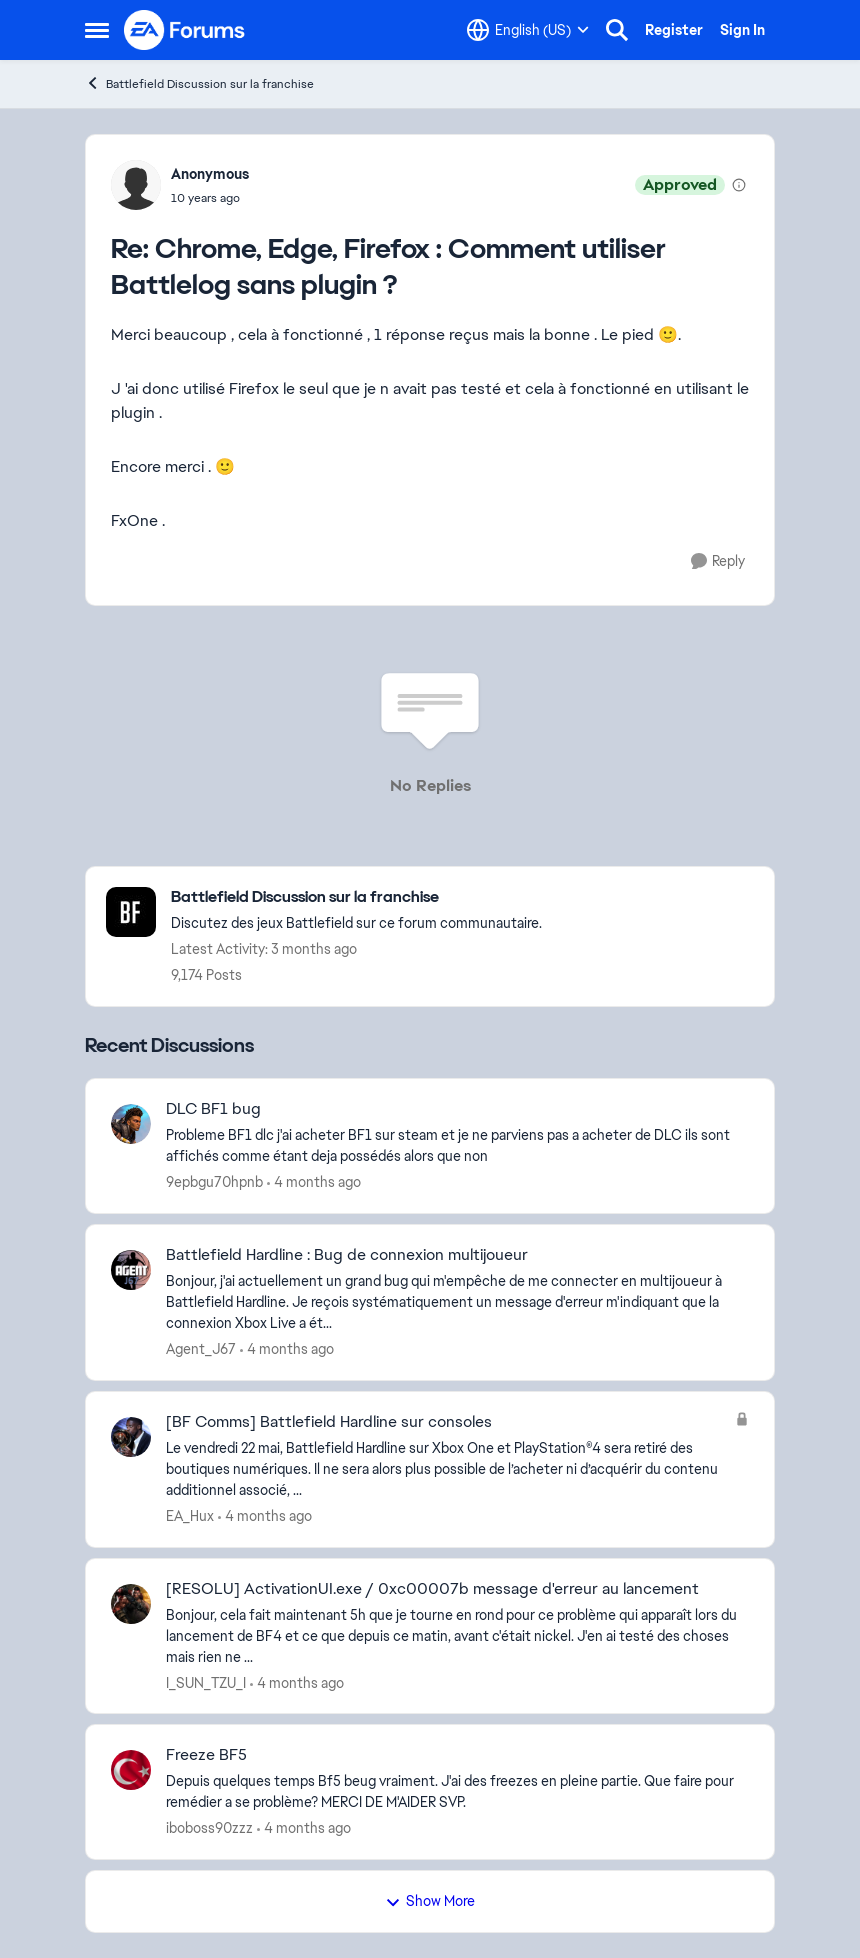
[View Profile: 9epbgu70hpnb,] (131, 1124)
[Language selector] (528, 30)
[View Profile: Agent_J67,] (131, 1270)
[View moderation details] (739, 185)
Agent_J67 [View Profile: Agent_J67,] (201, 1349)
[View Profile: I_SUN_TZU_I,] (131, 1604)
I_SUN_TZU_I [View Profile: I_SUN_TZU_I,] (206, 1682)
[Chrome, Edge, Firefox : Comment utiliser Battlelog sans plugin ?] (210, 198)
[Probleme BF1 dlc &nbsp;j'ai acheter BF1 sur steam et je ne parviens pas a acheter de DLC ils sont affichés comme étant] (457, 1146)
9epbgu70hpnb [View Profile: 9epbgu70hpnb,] (214, 1182)
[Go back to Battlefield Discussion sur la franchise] (356, 897)
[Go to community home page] (185, 30)
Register (674, 30)
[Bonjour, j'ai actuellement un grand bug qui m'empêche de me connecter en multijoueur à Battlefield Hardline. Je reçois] (457, 1302)
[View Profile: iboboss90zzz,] (131, 1770)
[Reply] (718, 561)
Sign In (742, 30)
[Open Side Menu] (97, 30)
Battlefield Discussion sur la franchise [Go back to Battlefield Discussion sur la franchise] (199, 83)
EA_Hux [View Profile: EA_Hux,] (190, 1516)
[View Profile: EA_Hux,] (131, 1437)
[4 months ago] (314, 1182)
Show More (430, 1901)
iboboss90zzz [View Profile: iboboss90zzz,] (209, 1828)
